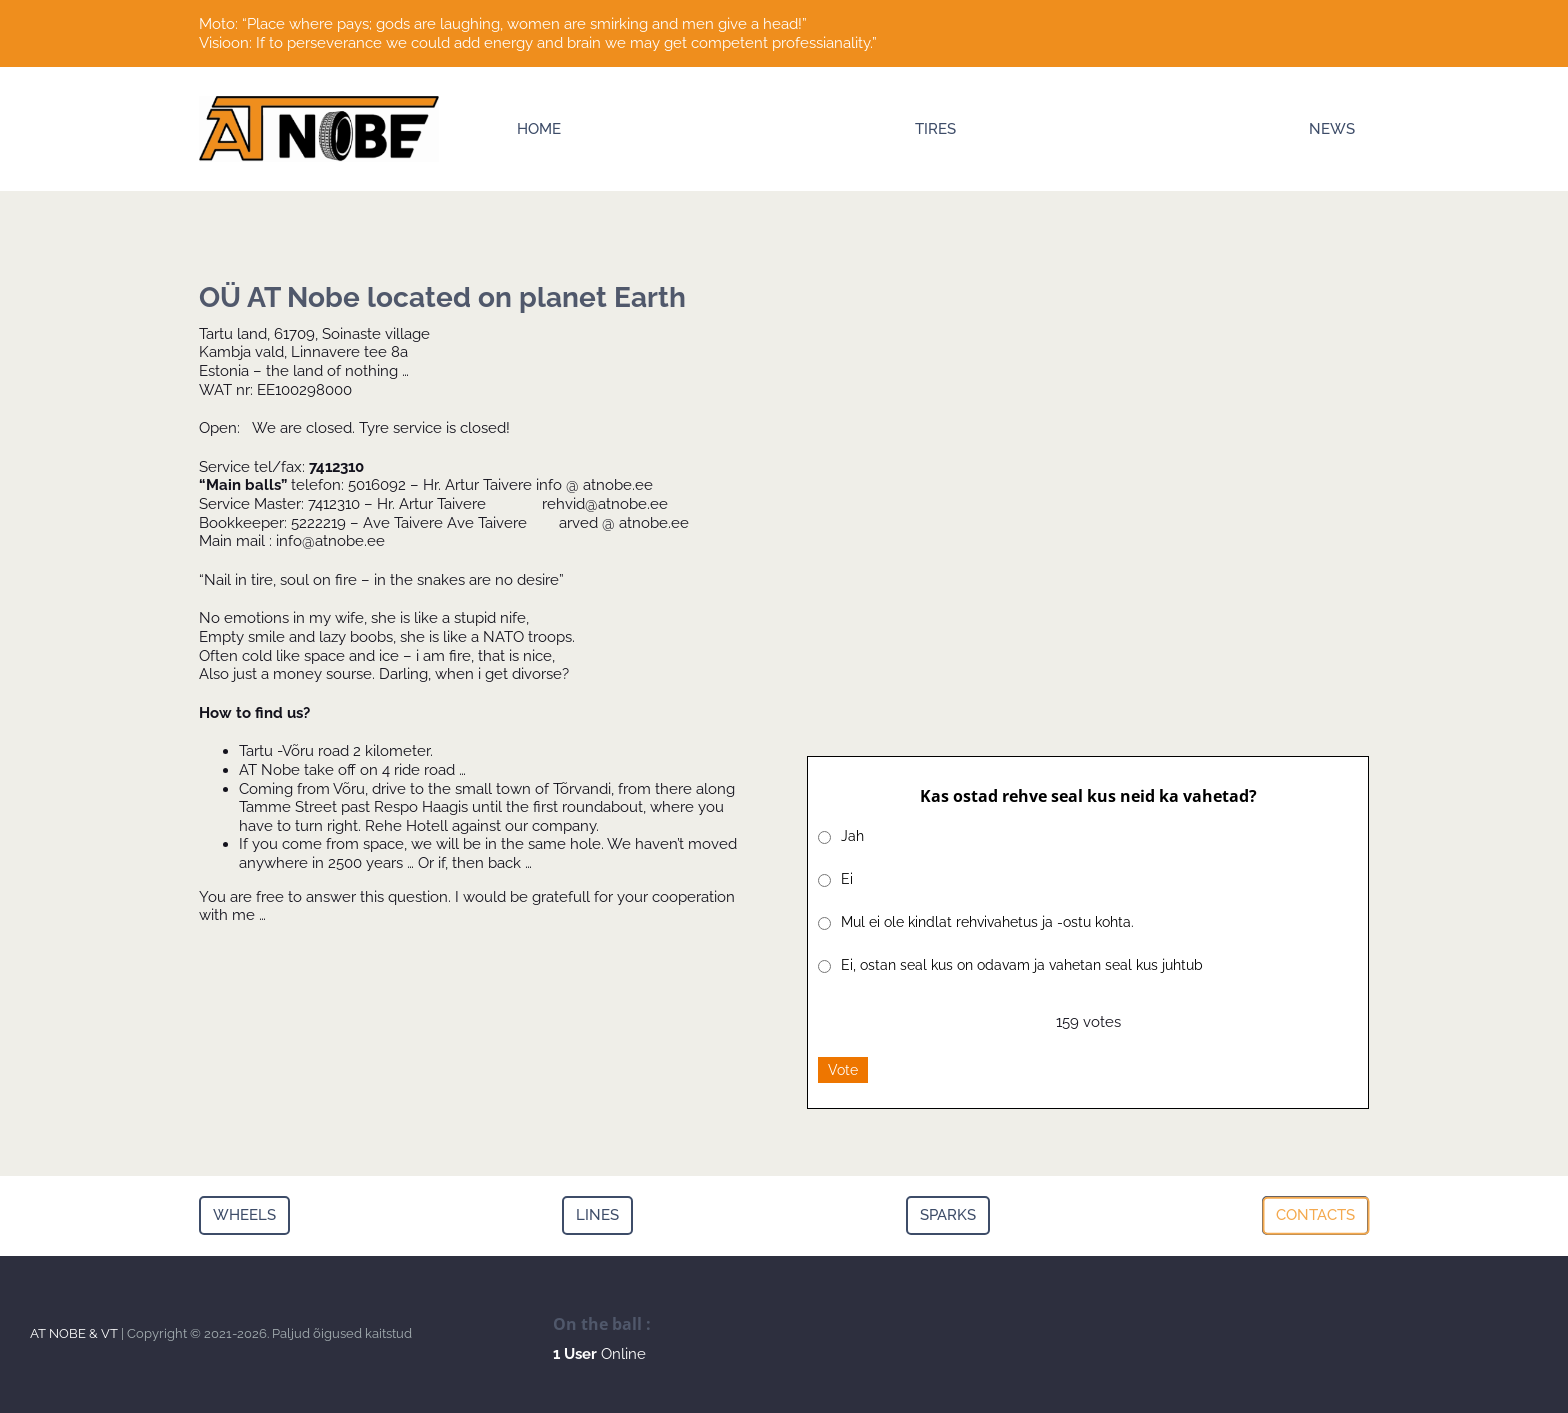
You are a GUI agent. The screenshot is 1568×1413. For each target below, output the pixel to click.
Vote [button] (843, 1070)
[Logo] (319, 103)
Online (599, 1354)
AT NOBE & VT (74, 1333)
